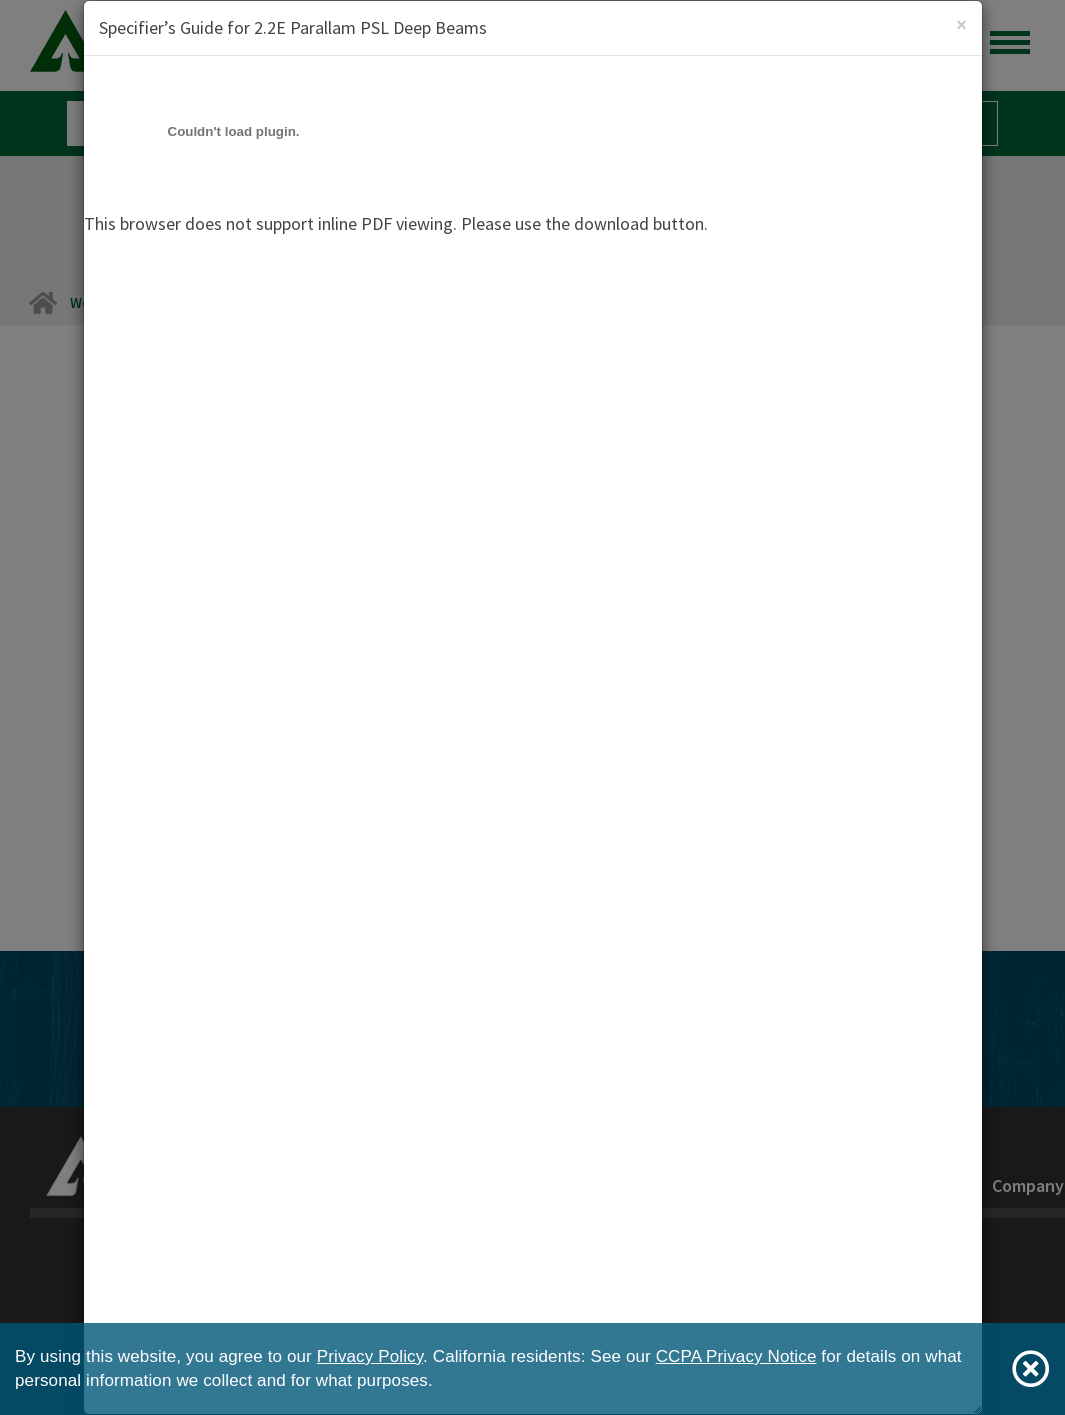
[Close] (961, 24)
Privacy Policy (370, 1356)
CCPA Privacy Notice (736, 1356)
